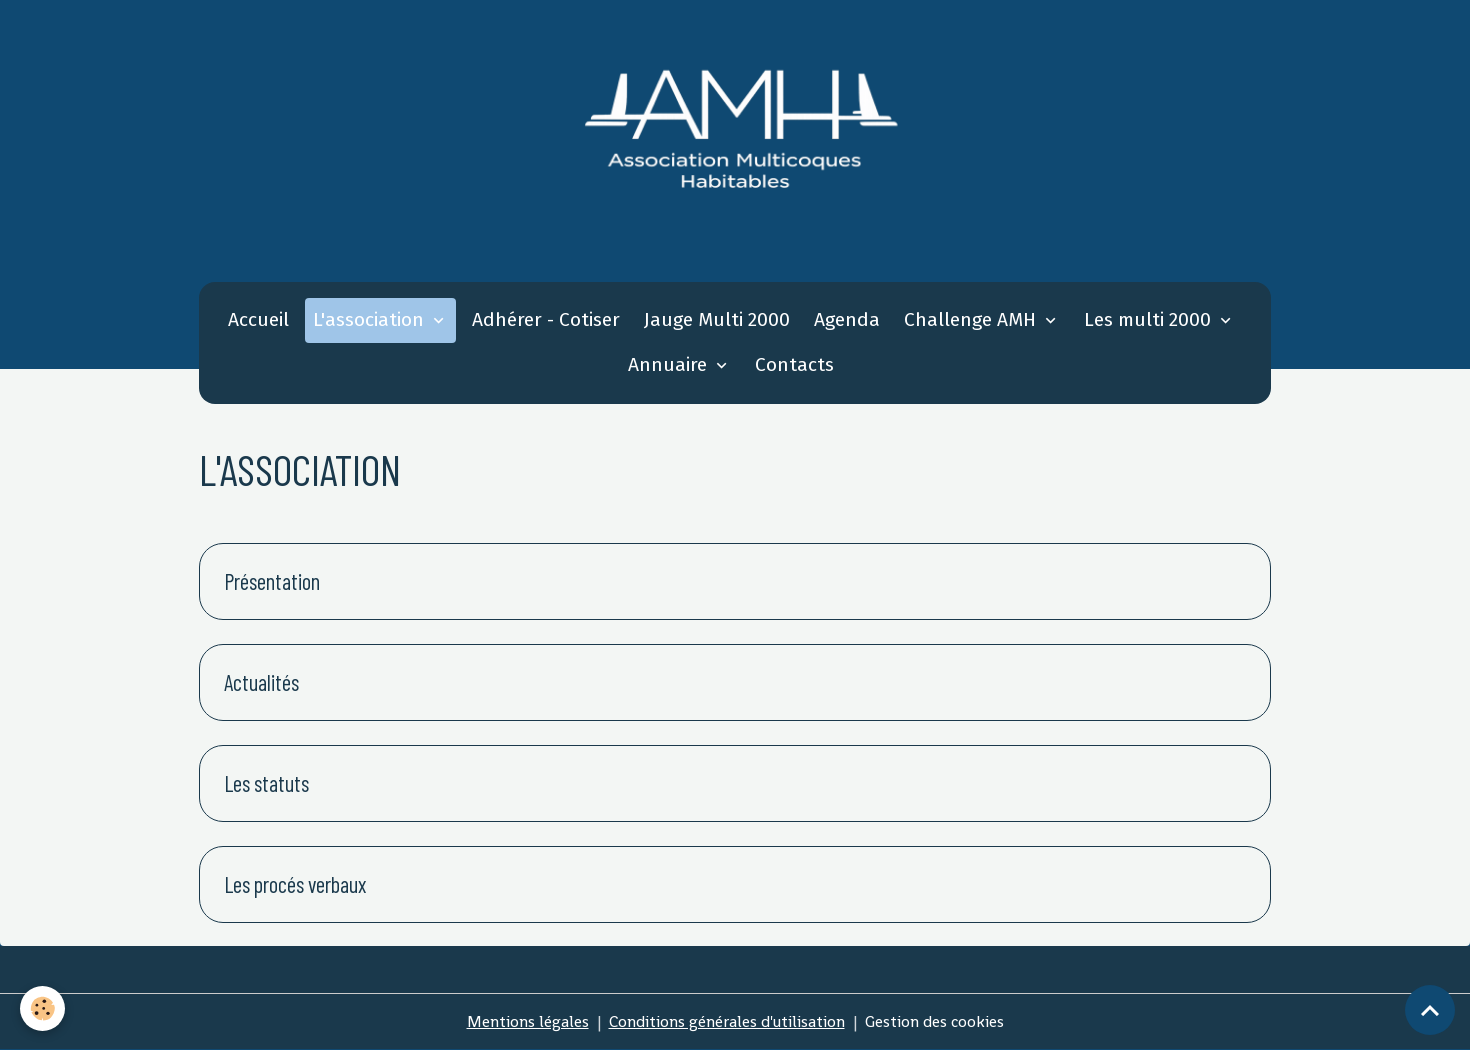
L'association (371, 319)
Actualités (261, 682)
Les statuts (266, 783)
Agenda (847, 319)
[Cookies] (42, 1008)
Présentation (272, 581)
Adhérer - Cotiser (546, 319)
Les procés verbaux (295, 884)
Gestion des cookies (934, 1021)
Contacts (794, 364)
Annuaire (670, 364)
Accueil (258, 319)
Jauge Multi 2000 (717, 319)
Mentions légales (528, 1021)
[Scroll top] (1430, 1010)
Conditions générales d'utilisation (727, 1021)
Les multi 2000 (1150, 319)
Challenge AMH (972, 319)
